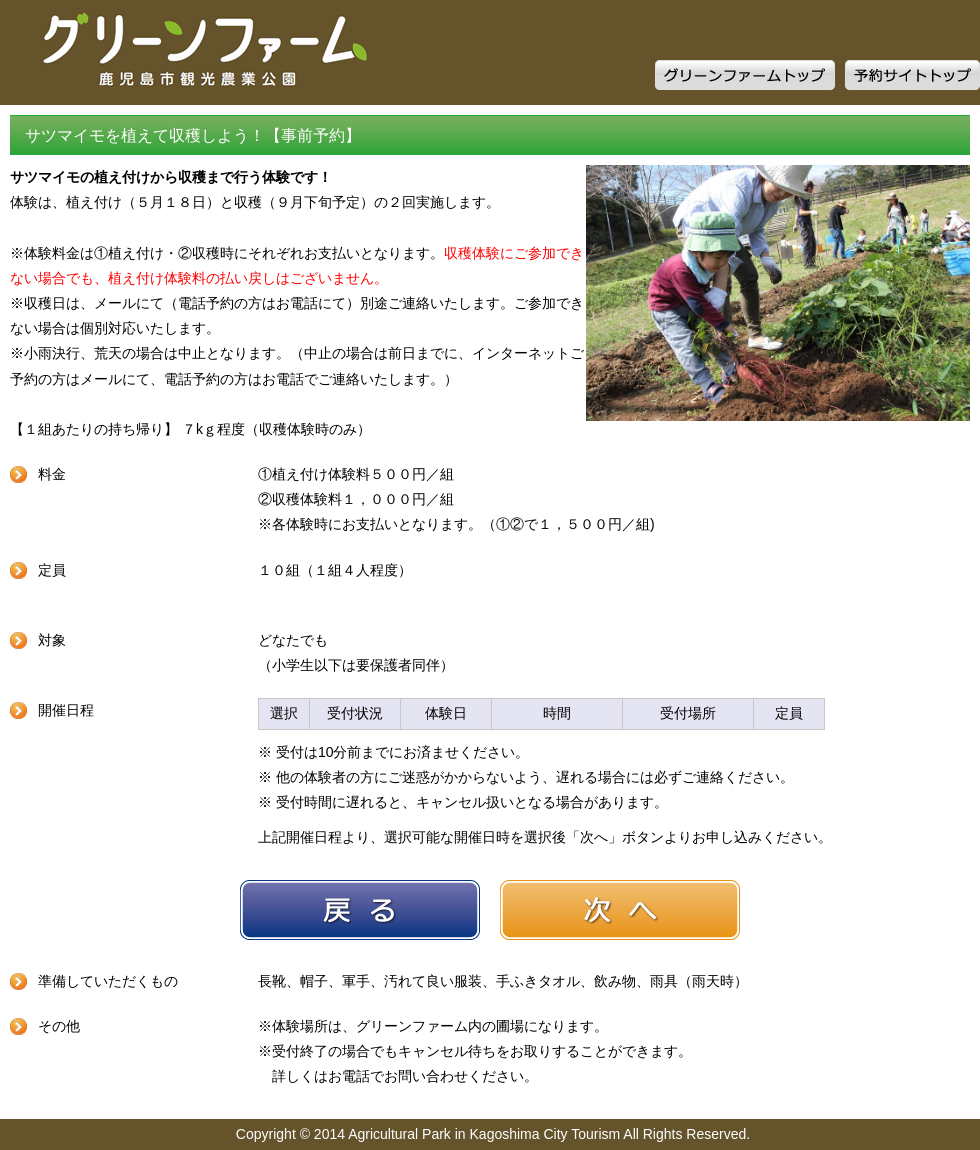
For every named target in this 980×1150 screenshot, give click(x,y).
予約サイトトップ (912, 75)
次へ (620, 910)
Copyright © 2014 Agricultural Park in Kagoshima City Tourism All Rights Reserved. (493, 1134)
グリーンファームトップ (745, 75)
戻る (360, 910)
